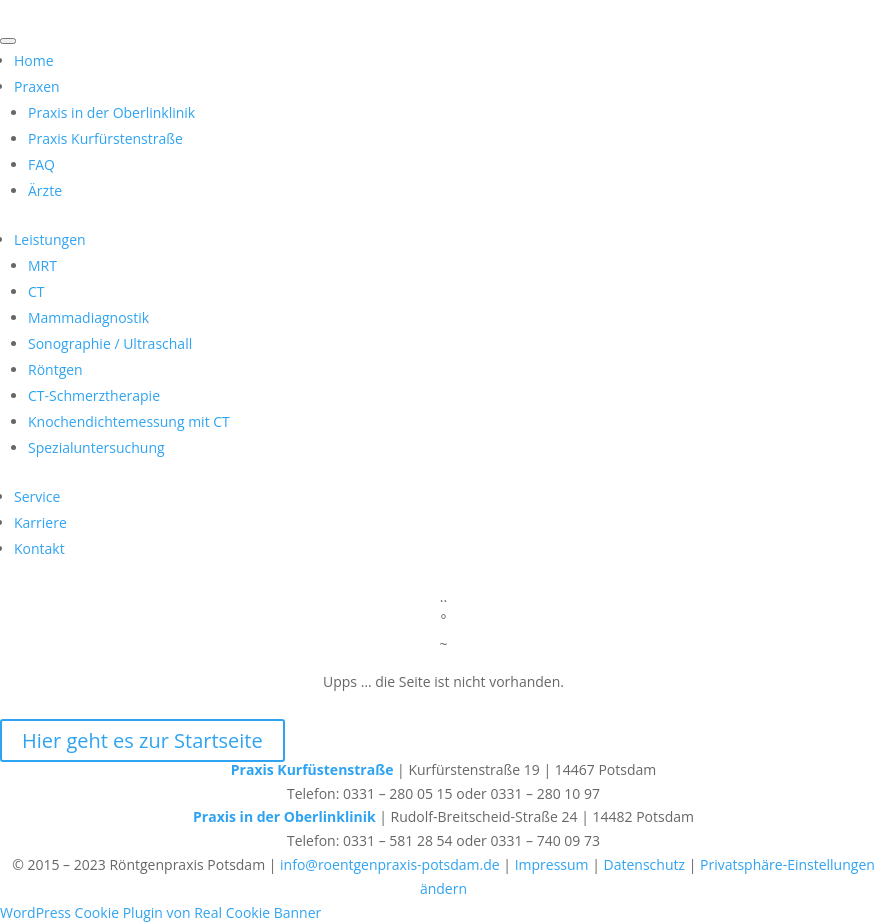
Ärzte (45, 190)
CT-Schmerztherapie (94, 395)
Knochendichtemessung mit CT (129, 421)
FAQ (41, 164)
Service (37, 496)
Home (34, 60)
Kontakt (39, 548)
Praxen (37, 86)
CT (36, 291)
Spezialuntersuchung (96, 447)
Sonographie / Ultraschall (110, 343)
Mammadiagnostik (88, 317)
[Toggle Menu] (8, 41)
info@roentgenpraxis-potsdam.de (390, 864)
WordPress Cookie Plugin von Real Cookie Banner (160, 912)
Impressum (552, 864)
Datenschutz (644, 864)
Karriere (40, 522)
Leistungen (50, 239)
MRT (42, 265)
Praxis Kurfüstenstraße (312, 769)
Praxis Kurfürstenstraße (105, 138)
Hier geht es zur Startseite (142, 740)
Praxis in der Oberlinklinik (111, 112)
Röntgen (55, 369)
